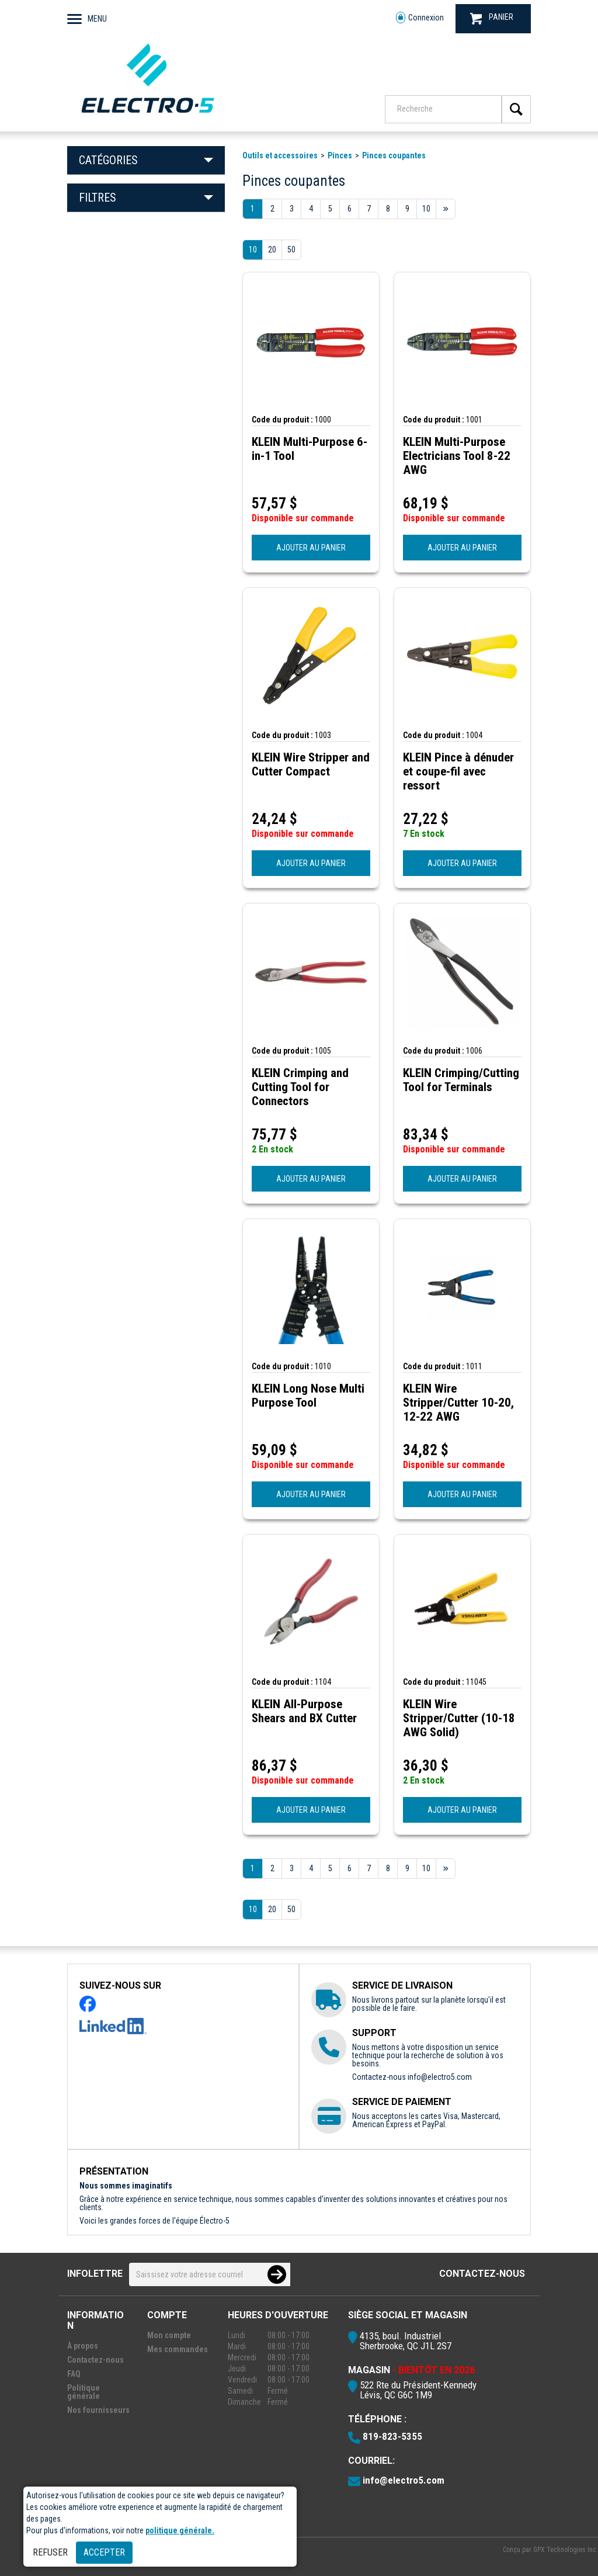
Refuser (50, 2552)
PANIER (491, 18)
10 (253, 249)
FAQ (74, 2373)
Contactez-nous (482, 2273)
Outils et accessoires (280, 155)
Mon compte (169, 2335)
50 (291, 249)
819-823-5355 (392, 2436)
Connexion (420, 17)
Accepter (104, 2552)
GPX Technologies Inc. (565, 2550)
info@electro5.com (440, 2077)
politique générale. (179, 2530)
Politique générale (83, 2392)
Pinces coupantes (394, 155)
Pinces (340, 155)
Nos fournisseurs (98, 2410)
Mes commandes (177, 2349)
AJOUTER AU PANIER (311, 547)
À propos (82, 2345)
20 (272, 249)
